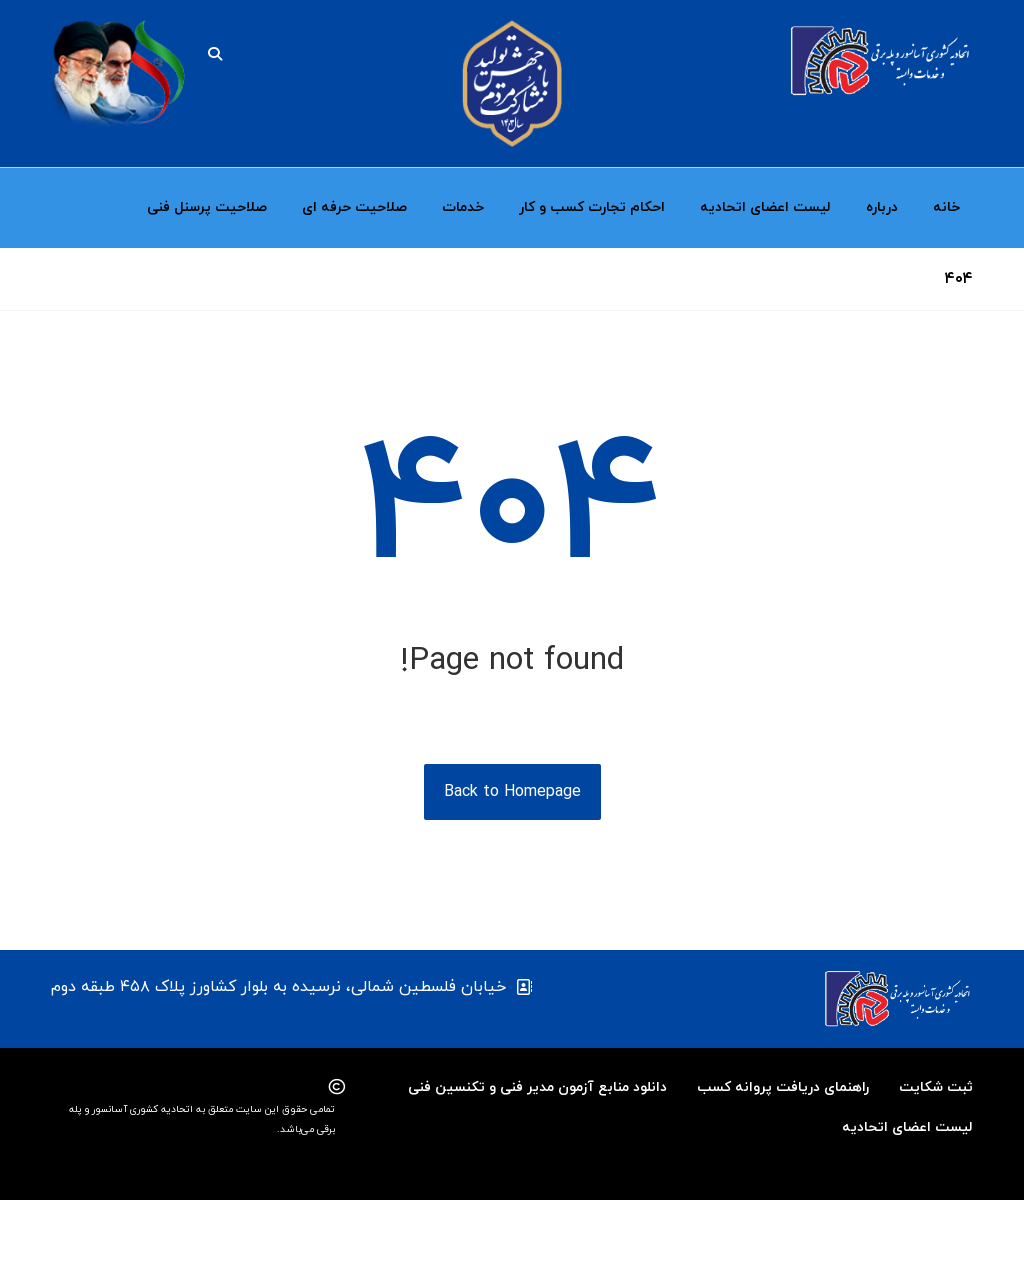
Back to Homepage (512, 864)
